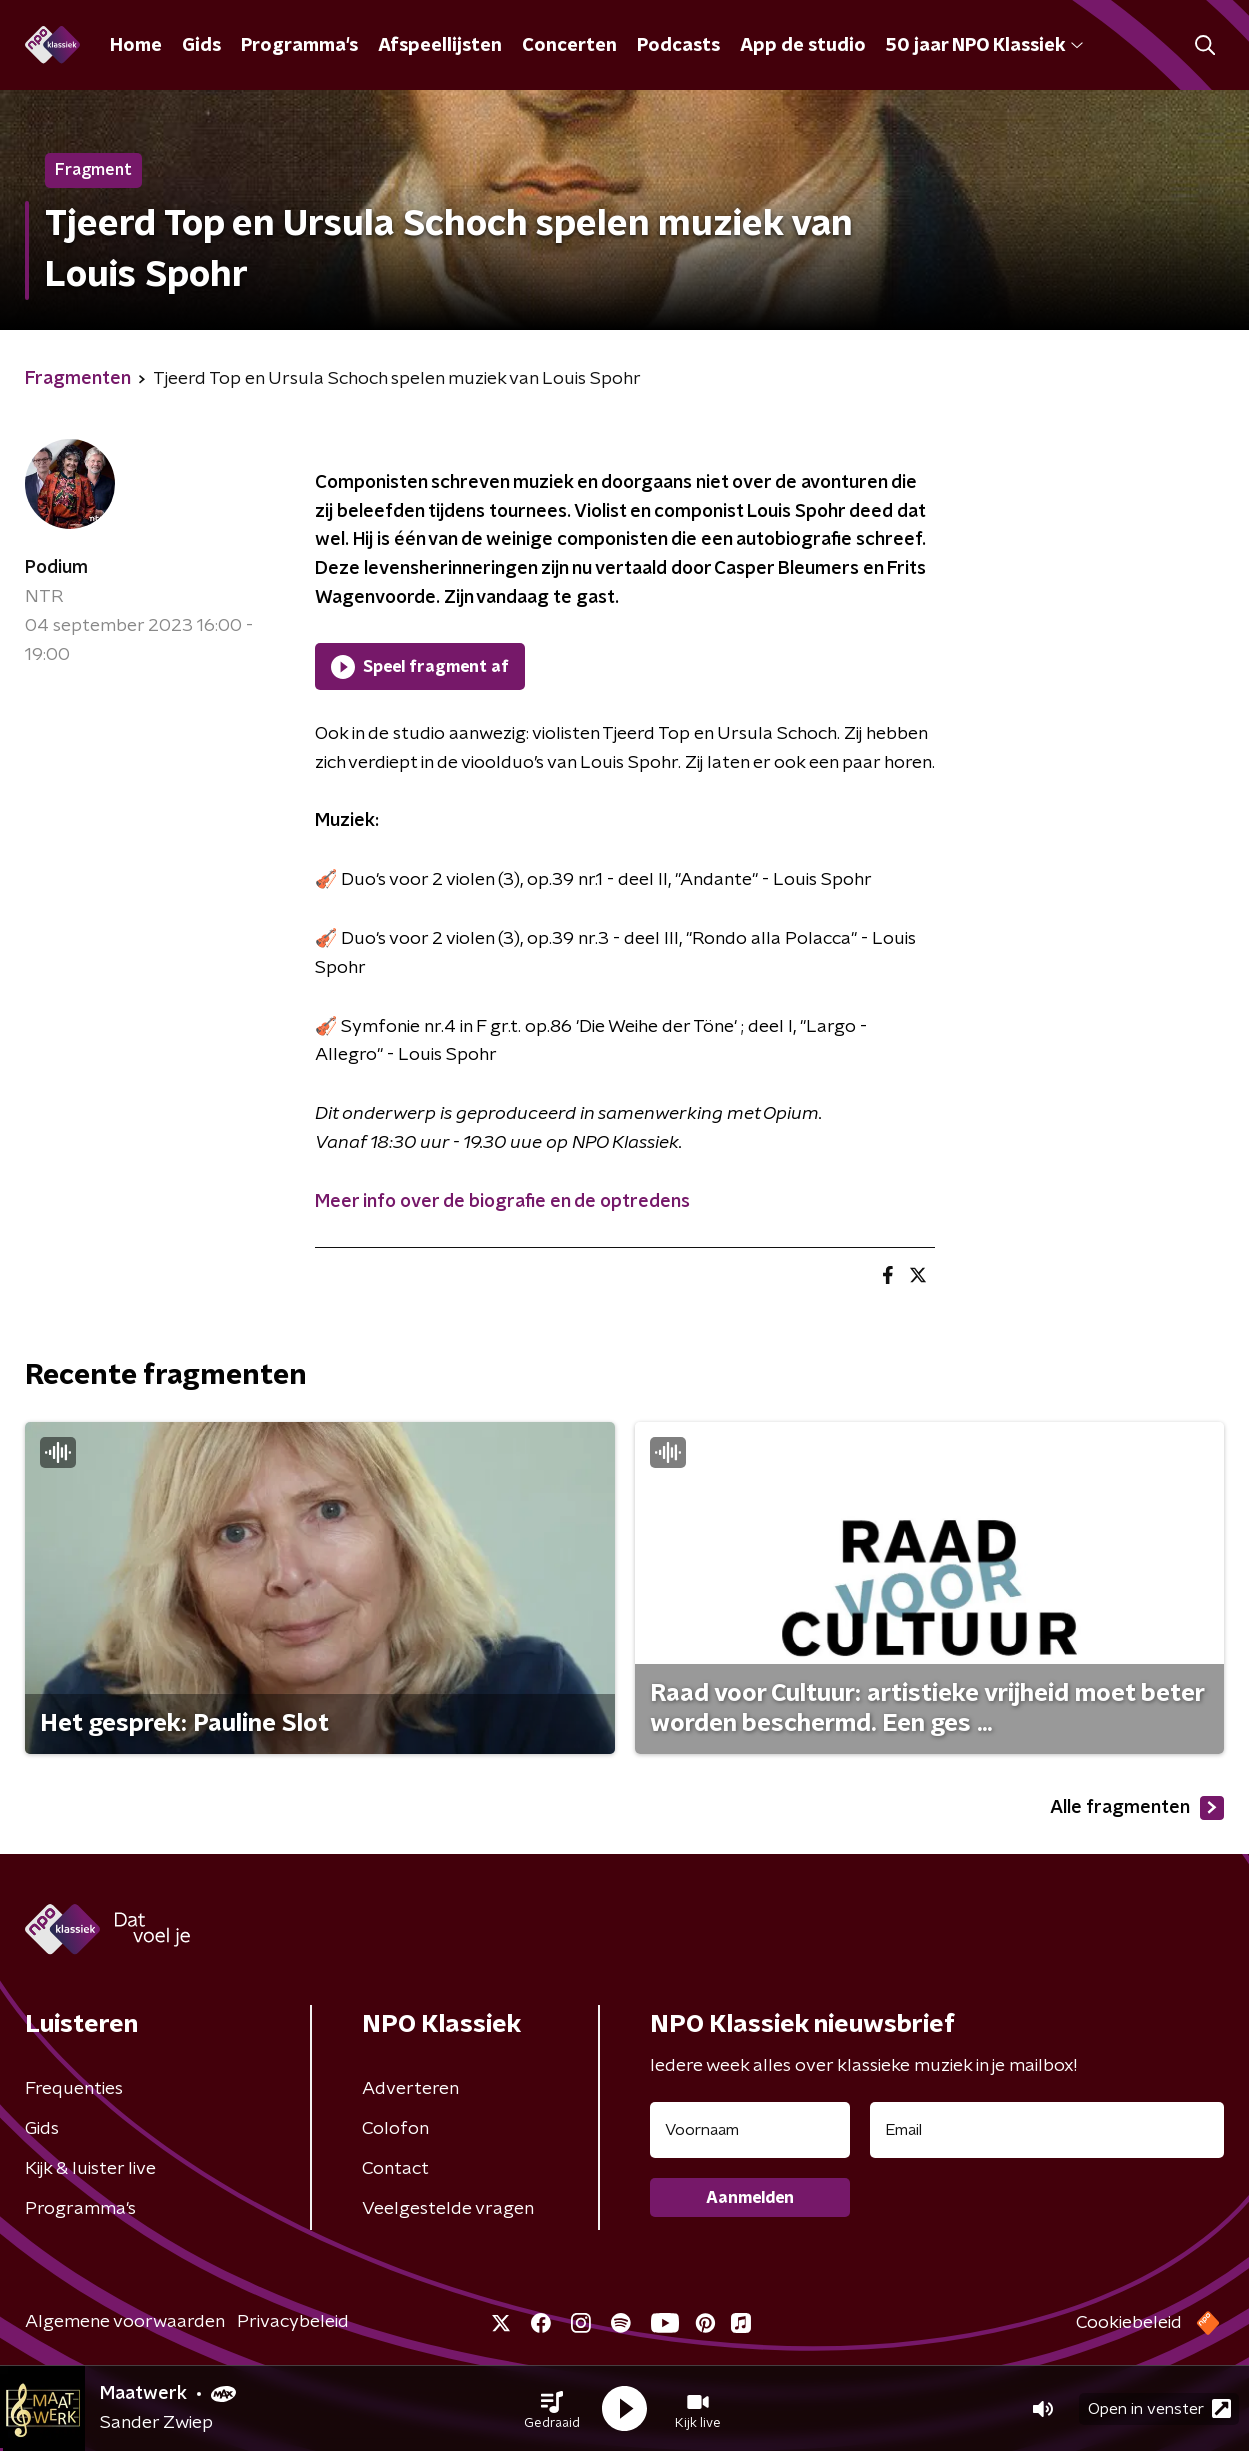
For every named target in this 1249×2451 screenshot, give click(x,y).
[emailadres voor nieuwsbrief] (1047, 2130)
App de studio (803, 46)
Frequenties (74, 2089)
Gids (201, 46)
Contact (395, 2169)
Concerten (569, 46)
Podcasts (678, 46)
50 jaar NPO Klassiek (984, 46)
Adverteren (410, 2089)
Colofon (395, 2129)
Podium (56, 568)
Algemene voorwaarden (125, 2322)
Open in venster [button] (1159, 2408)
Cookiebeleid (1129, 2323)
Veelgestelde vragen (448, 2209)
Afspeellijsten (440, 46)
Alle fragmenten (1137, 1808)
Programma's (299, 46)
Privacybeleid (293, 2322)
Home (136, 46)
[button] (552, 2409)
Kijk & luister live (90, 2169)
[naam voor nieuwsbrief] (750, 2130)
